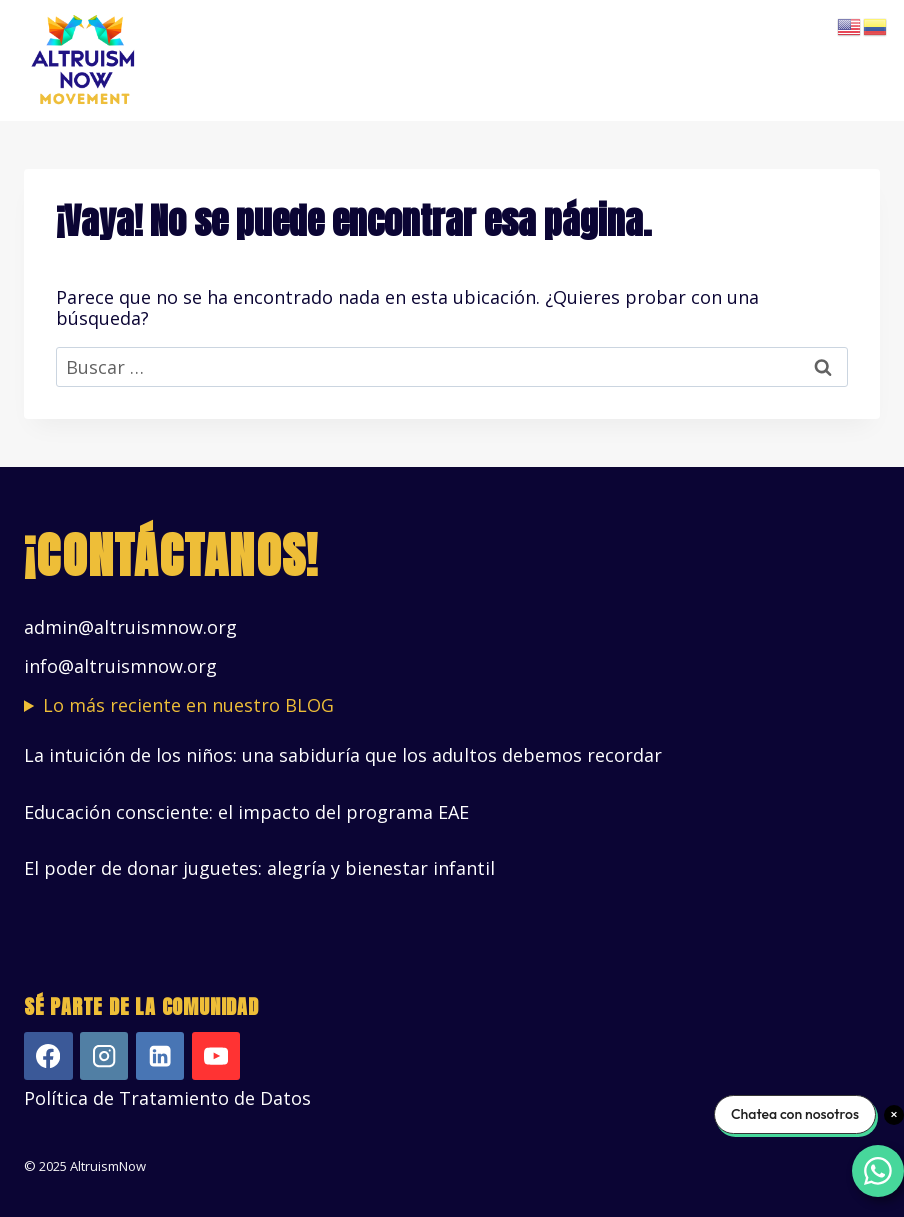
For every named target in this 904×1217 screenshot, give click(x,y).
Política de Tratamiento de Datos (167, 1098)
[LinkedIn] (160, 1056)
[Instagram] (104, 1056)
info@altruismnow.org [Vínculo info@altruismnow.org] (120, 666)
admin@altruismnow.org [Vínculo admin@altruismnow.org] (130, 627)
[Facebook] (48, 1056)
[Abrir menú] (861, 60)
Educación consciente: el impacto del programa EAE (246, 812)
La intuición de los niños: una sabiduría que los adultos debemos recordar (343, 755)
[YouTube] (216, 1056)
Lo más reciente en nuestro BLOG (188, 705)
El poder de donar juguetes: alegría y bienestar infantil (259, 868)
